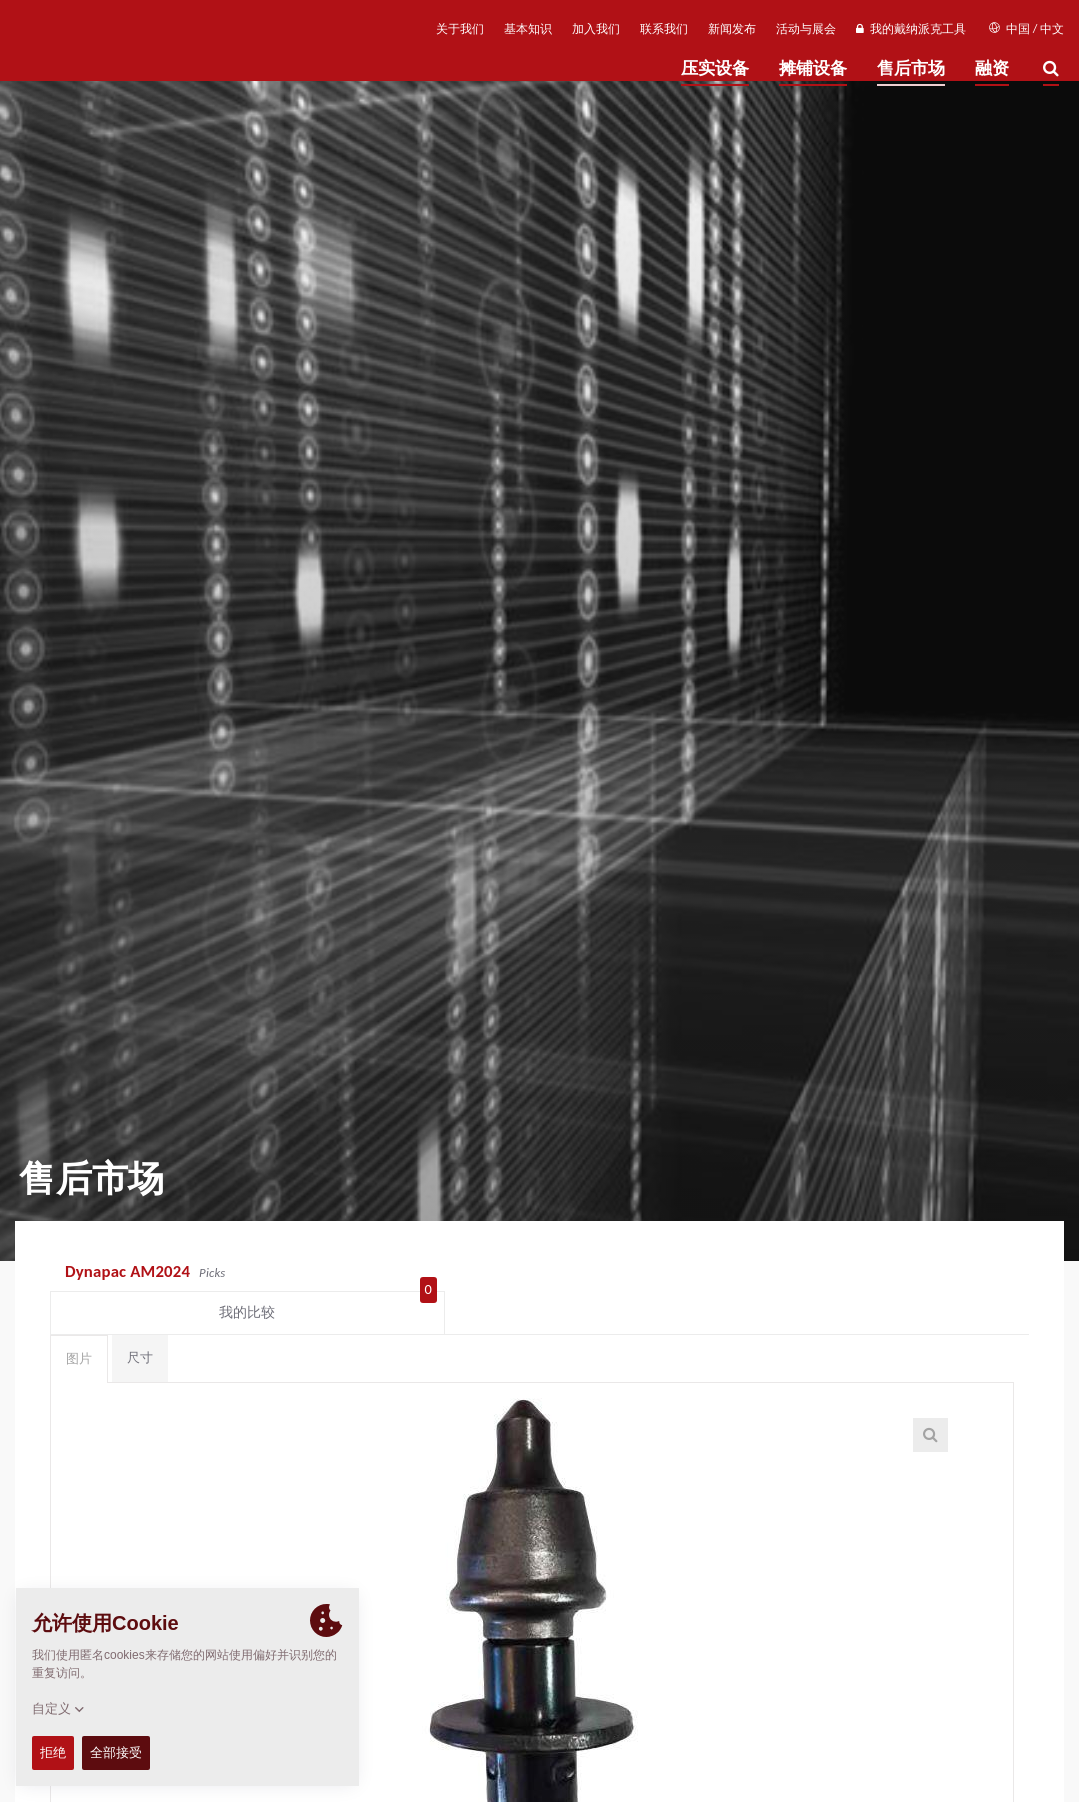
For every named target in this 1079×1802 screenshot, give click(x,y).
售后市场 (911, 68)
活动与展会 (806, 29)
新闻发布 (732, 29)
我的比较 (950, 1273)
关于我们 (460, 29)
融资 (992, 68)
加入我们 (596, 29)
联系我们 (664, 29)
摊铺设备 (813, 68)
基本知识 (528, 29)
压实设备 (715, 68)
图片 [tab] (79, 1323)
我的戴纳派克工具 (910, 29)
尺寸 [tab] (140, 1322)
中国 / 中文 (1026, 29)
